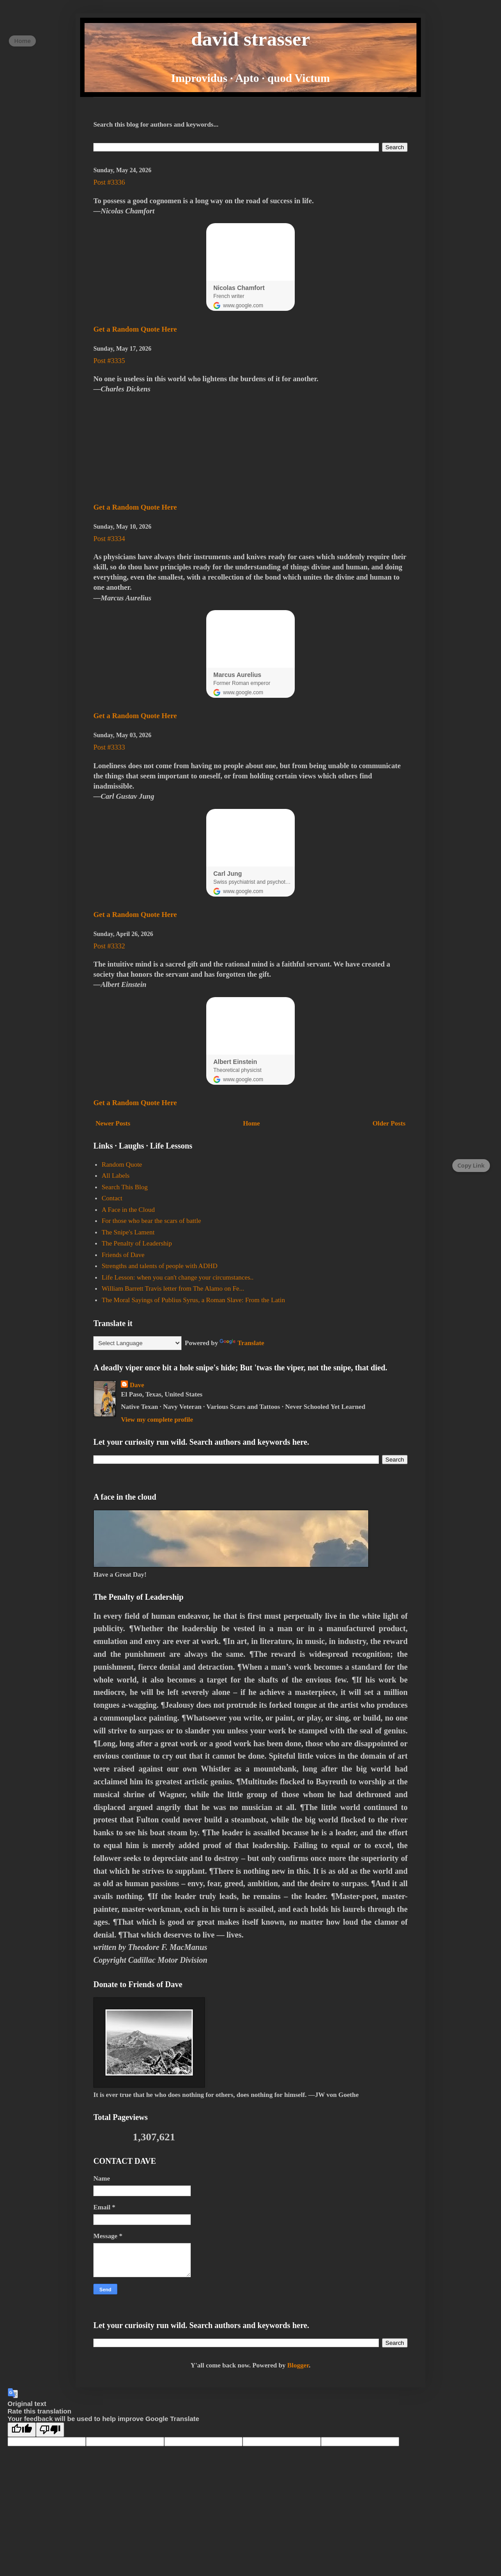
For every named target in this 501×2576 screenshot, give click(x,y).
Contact (112, 1198)
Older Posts (389, 1123)
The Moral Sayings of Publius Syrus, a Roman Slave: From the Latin (193, 1299)
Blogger (298, 2365)
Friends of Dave (123, 1254)
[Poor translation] (50, 2429)
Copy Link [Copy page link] (471, 1165)
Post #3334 (109, 538)
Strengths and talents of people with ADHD (160, 1265)
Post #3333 (109, 747)
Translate (242, 1342)
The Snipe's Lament (128, 1232)
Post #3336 (109, 182)
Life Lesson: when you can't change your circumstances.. (178, 1277)
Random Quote (122, 1164)
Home (251, 1123)
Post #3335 (109, 360)
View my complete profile (157, 1419)
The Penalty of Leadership (137, 1243)
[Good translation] (22, 2429)
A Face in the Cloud (128, 1209)
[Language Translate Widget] (137, 1343)
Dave (137, 1385)
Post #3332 (109, 946)
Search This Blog (125, 1187)
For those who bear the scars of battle (151, 1220)
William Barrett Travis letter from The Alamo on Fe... (173, 1288)
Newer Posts (113, 1123)
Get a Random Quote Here (135, 329)
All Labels (116, 1175)
